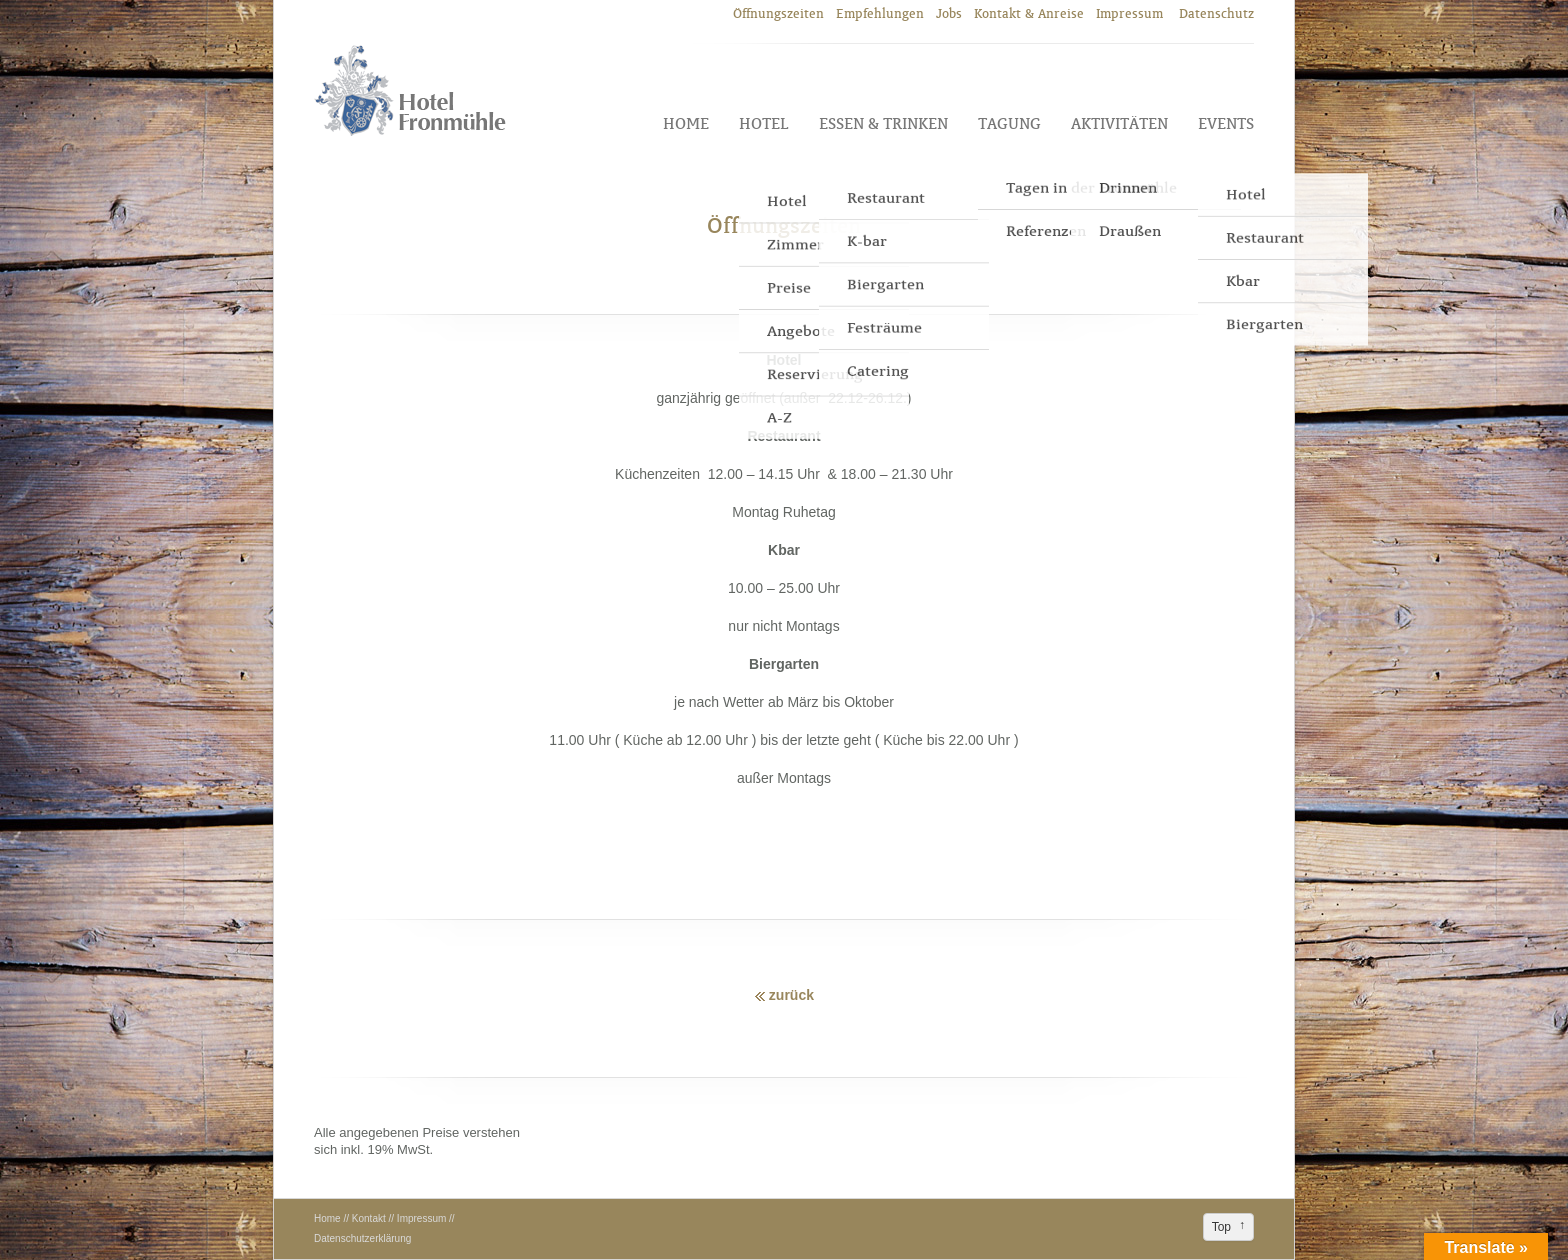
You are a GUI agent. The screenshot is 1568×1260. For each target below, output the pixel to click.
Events (1226, 123)
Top (1221, 1227)
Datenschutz (1216, 13)
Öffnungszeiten (778, 13)
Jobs (949, 13)
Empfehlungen (880, 13)
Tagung (1009, 123)
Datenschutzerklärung (362, 1238)
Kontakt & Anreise (1029, 13)
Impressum (1131, 13)
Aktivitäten (1119, 123)
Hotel (764, 123)
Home (686, 123)
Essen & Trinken (883, 123)
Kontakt (369, 1218)
